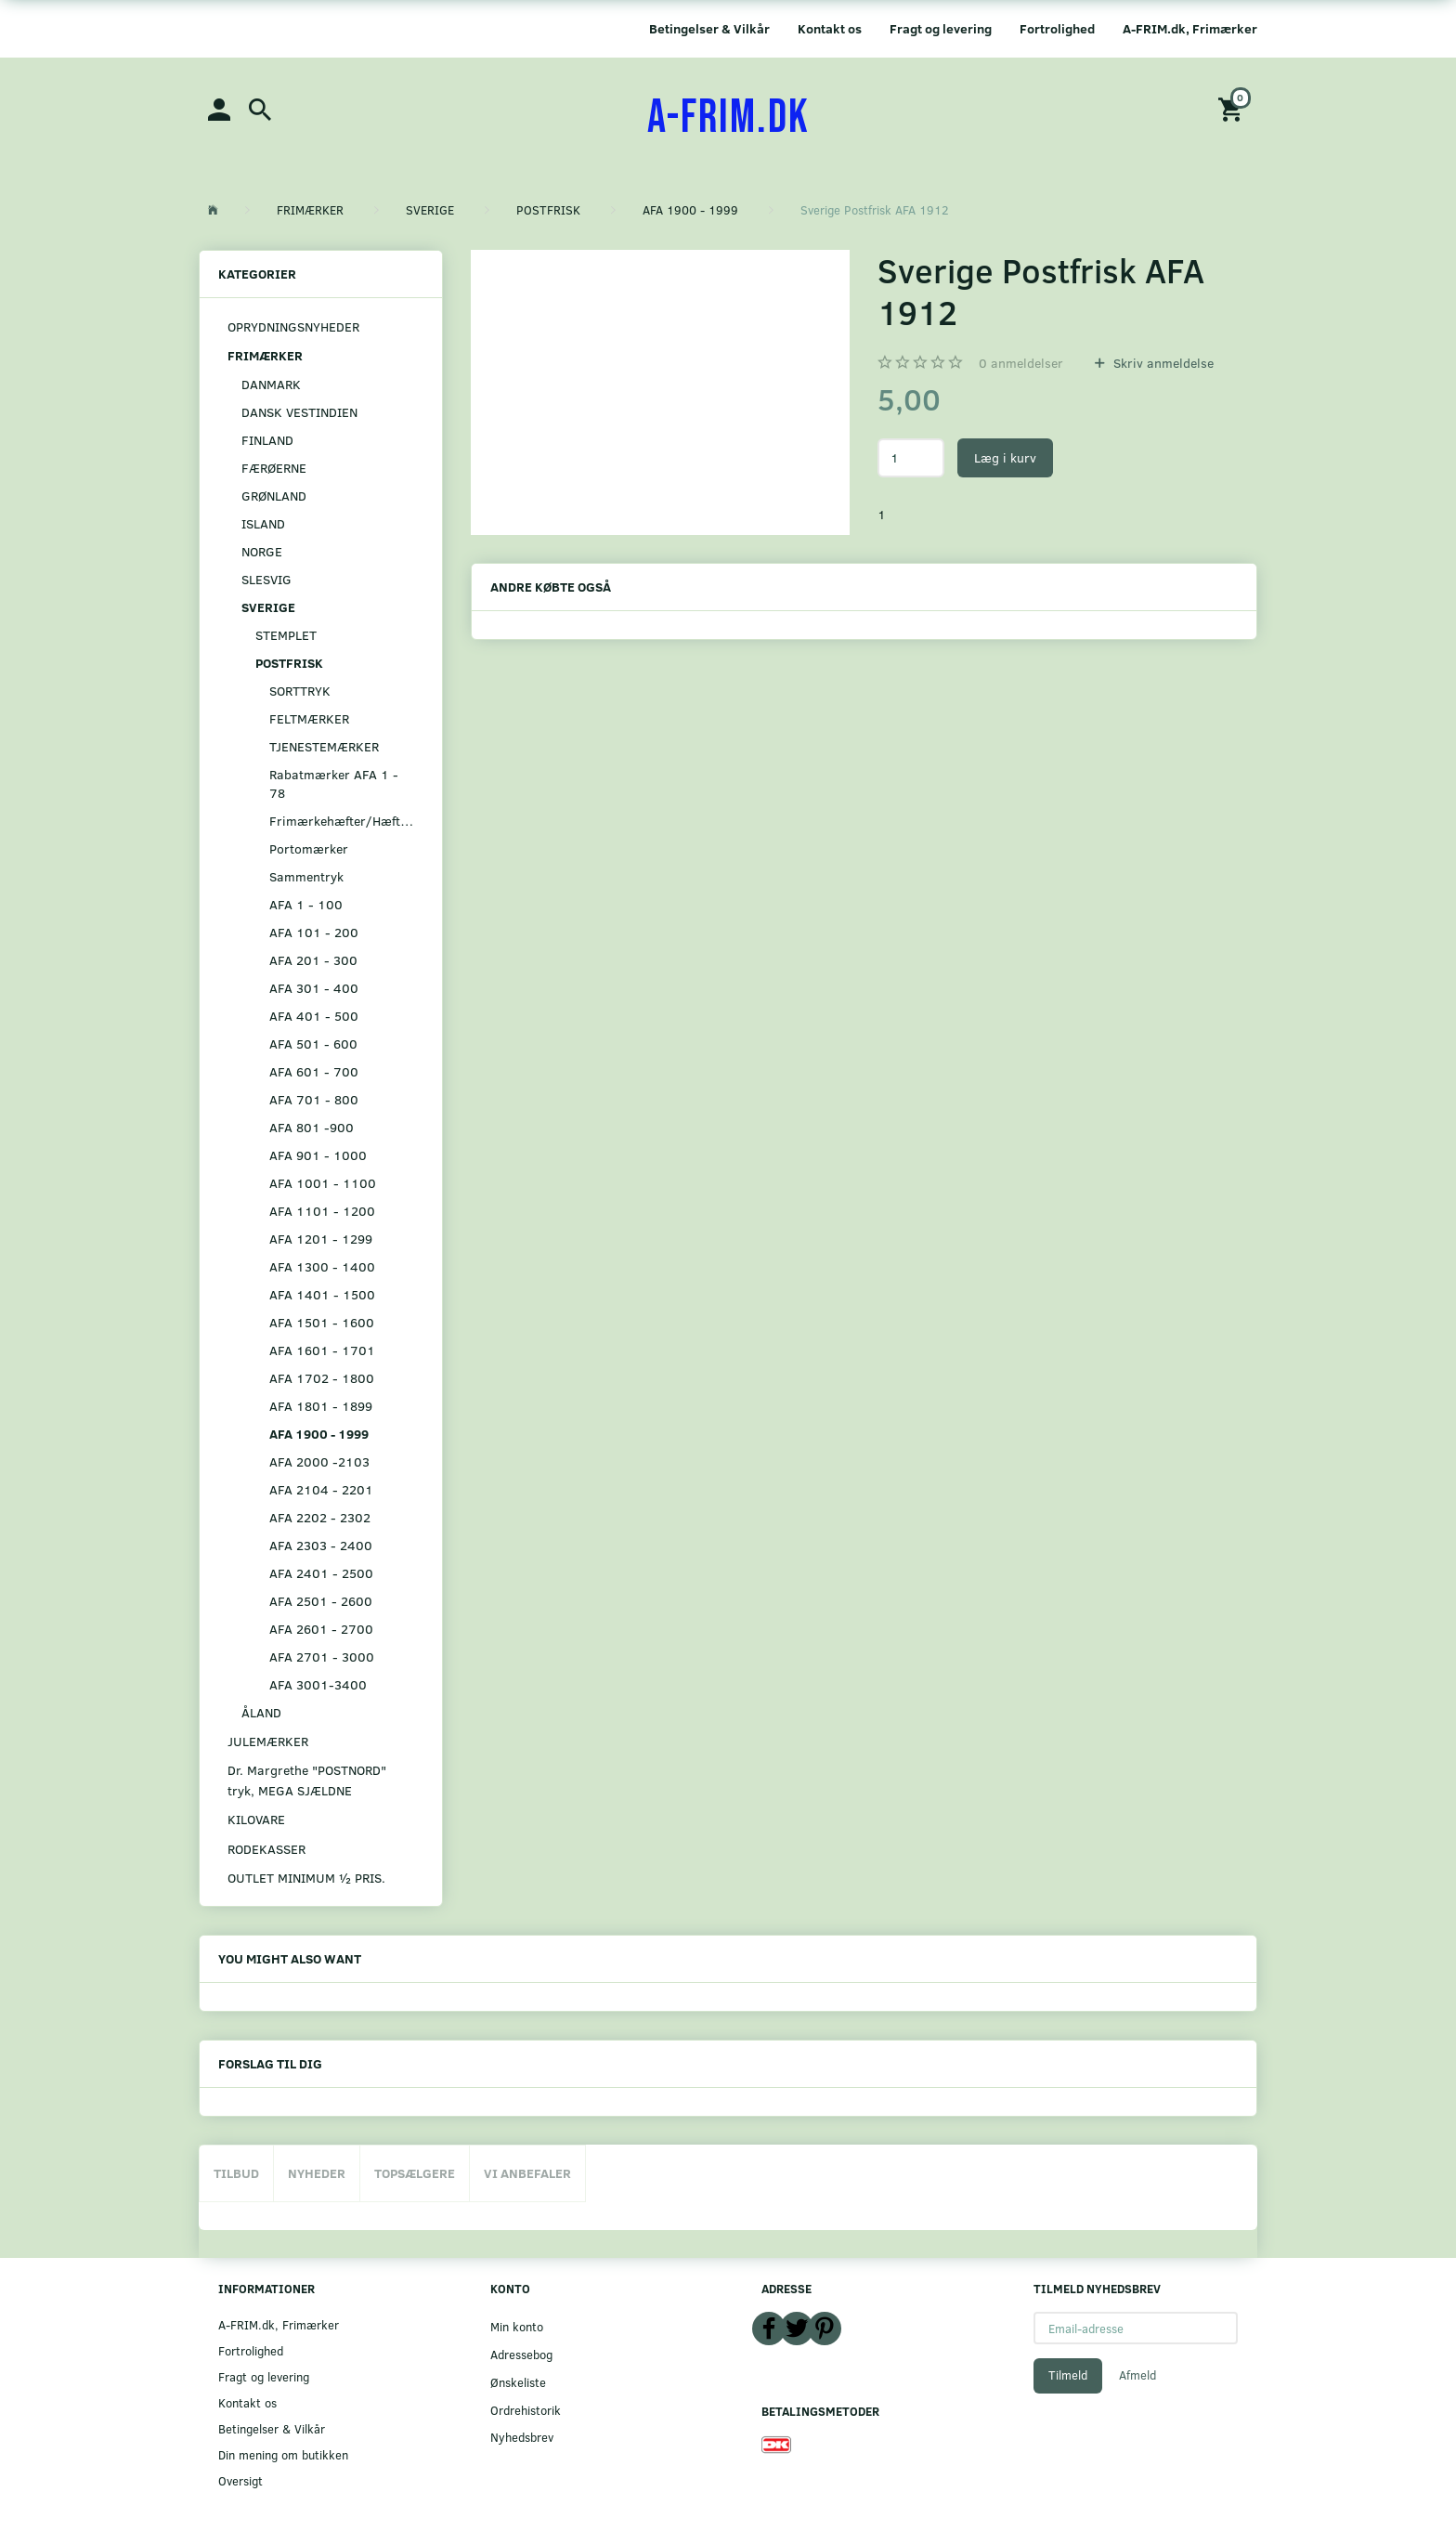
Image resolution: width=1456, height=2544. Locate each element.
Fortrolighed (1057, 28)
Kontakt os (830, 28)
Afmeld (1137, 2375)
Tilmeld (1067, 2375)
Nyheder (316, 2173)
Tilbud (236, 2173)
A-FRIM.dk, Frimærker (1190, 28)
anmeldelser (1021, 363)
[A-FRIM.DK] (728, 118)
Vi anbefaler (527, 2173)
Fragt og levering (941, 28)
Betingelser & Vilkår (709, 28)
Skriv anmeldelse (1162, 363)
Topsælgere (414, 2173)
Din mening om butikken (283, 2454)
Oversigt (240, 2480)
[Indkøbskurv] (1233, 108)
